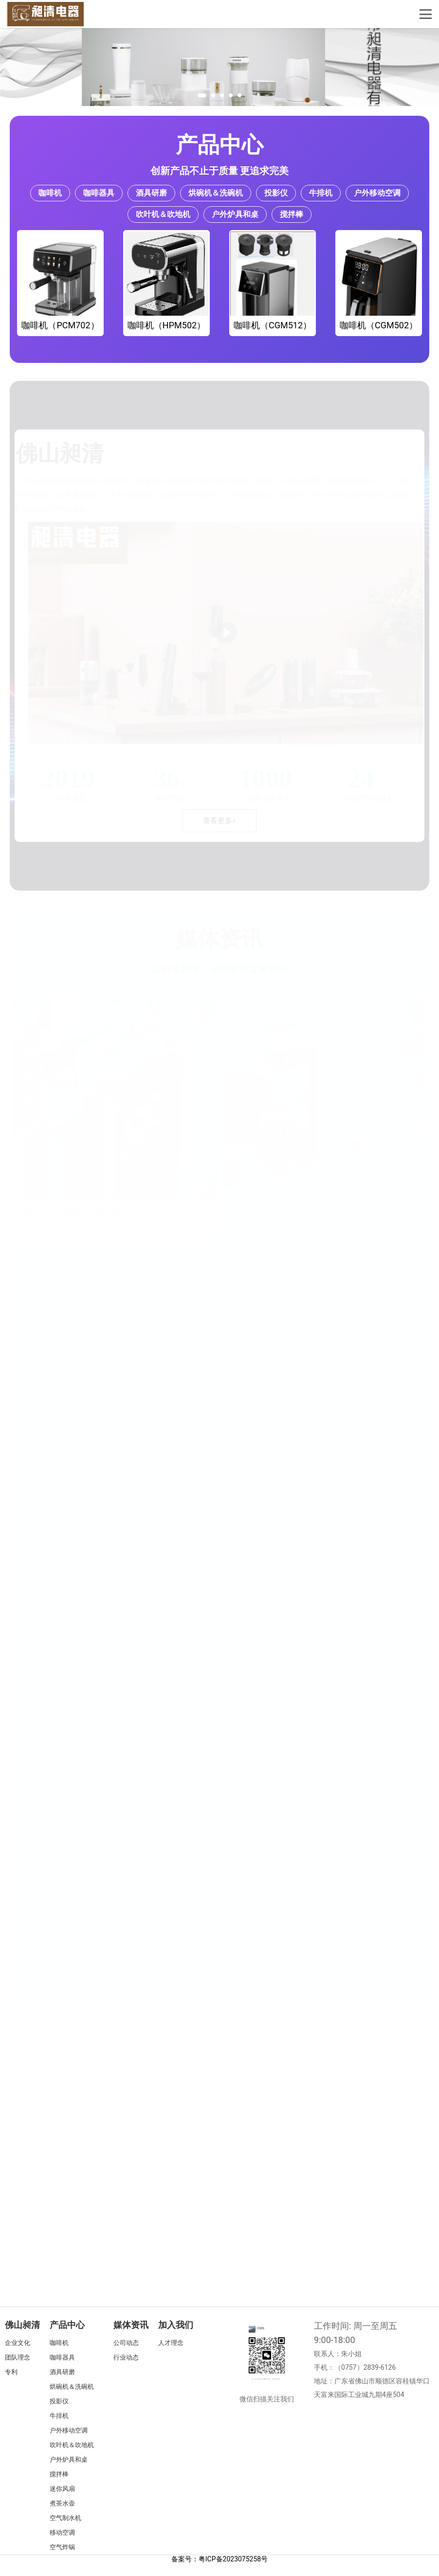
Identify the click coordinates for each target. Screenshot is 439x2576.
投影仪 (276, 192)
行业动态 (126, 2357)
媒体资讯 (130, 2325)
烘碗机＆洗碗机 (215, 192)
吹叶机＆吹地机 (163, 214)
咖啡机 (50, 192)
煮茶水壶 (62, 2503)
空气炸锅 (62, 2547)
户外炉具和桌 (235, 214)
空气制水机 (65, 2518)
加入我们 (175, 2325)
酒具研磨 (151, 192)
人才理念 (170, 2342)
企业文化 (17, 2342)
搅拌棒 (291, 214)
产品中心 (219, 145)
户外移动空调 (377, 192)
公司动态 (126, 2342)
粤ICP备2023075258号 (233, 2559)
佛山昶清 (22, 2325)
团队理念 (17, 2357)
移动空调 (62, 2532)
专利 (11, 2372)
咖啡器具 (98, 192)
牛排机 (320, 192)
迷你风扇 (62, 2488)
